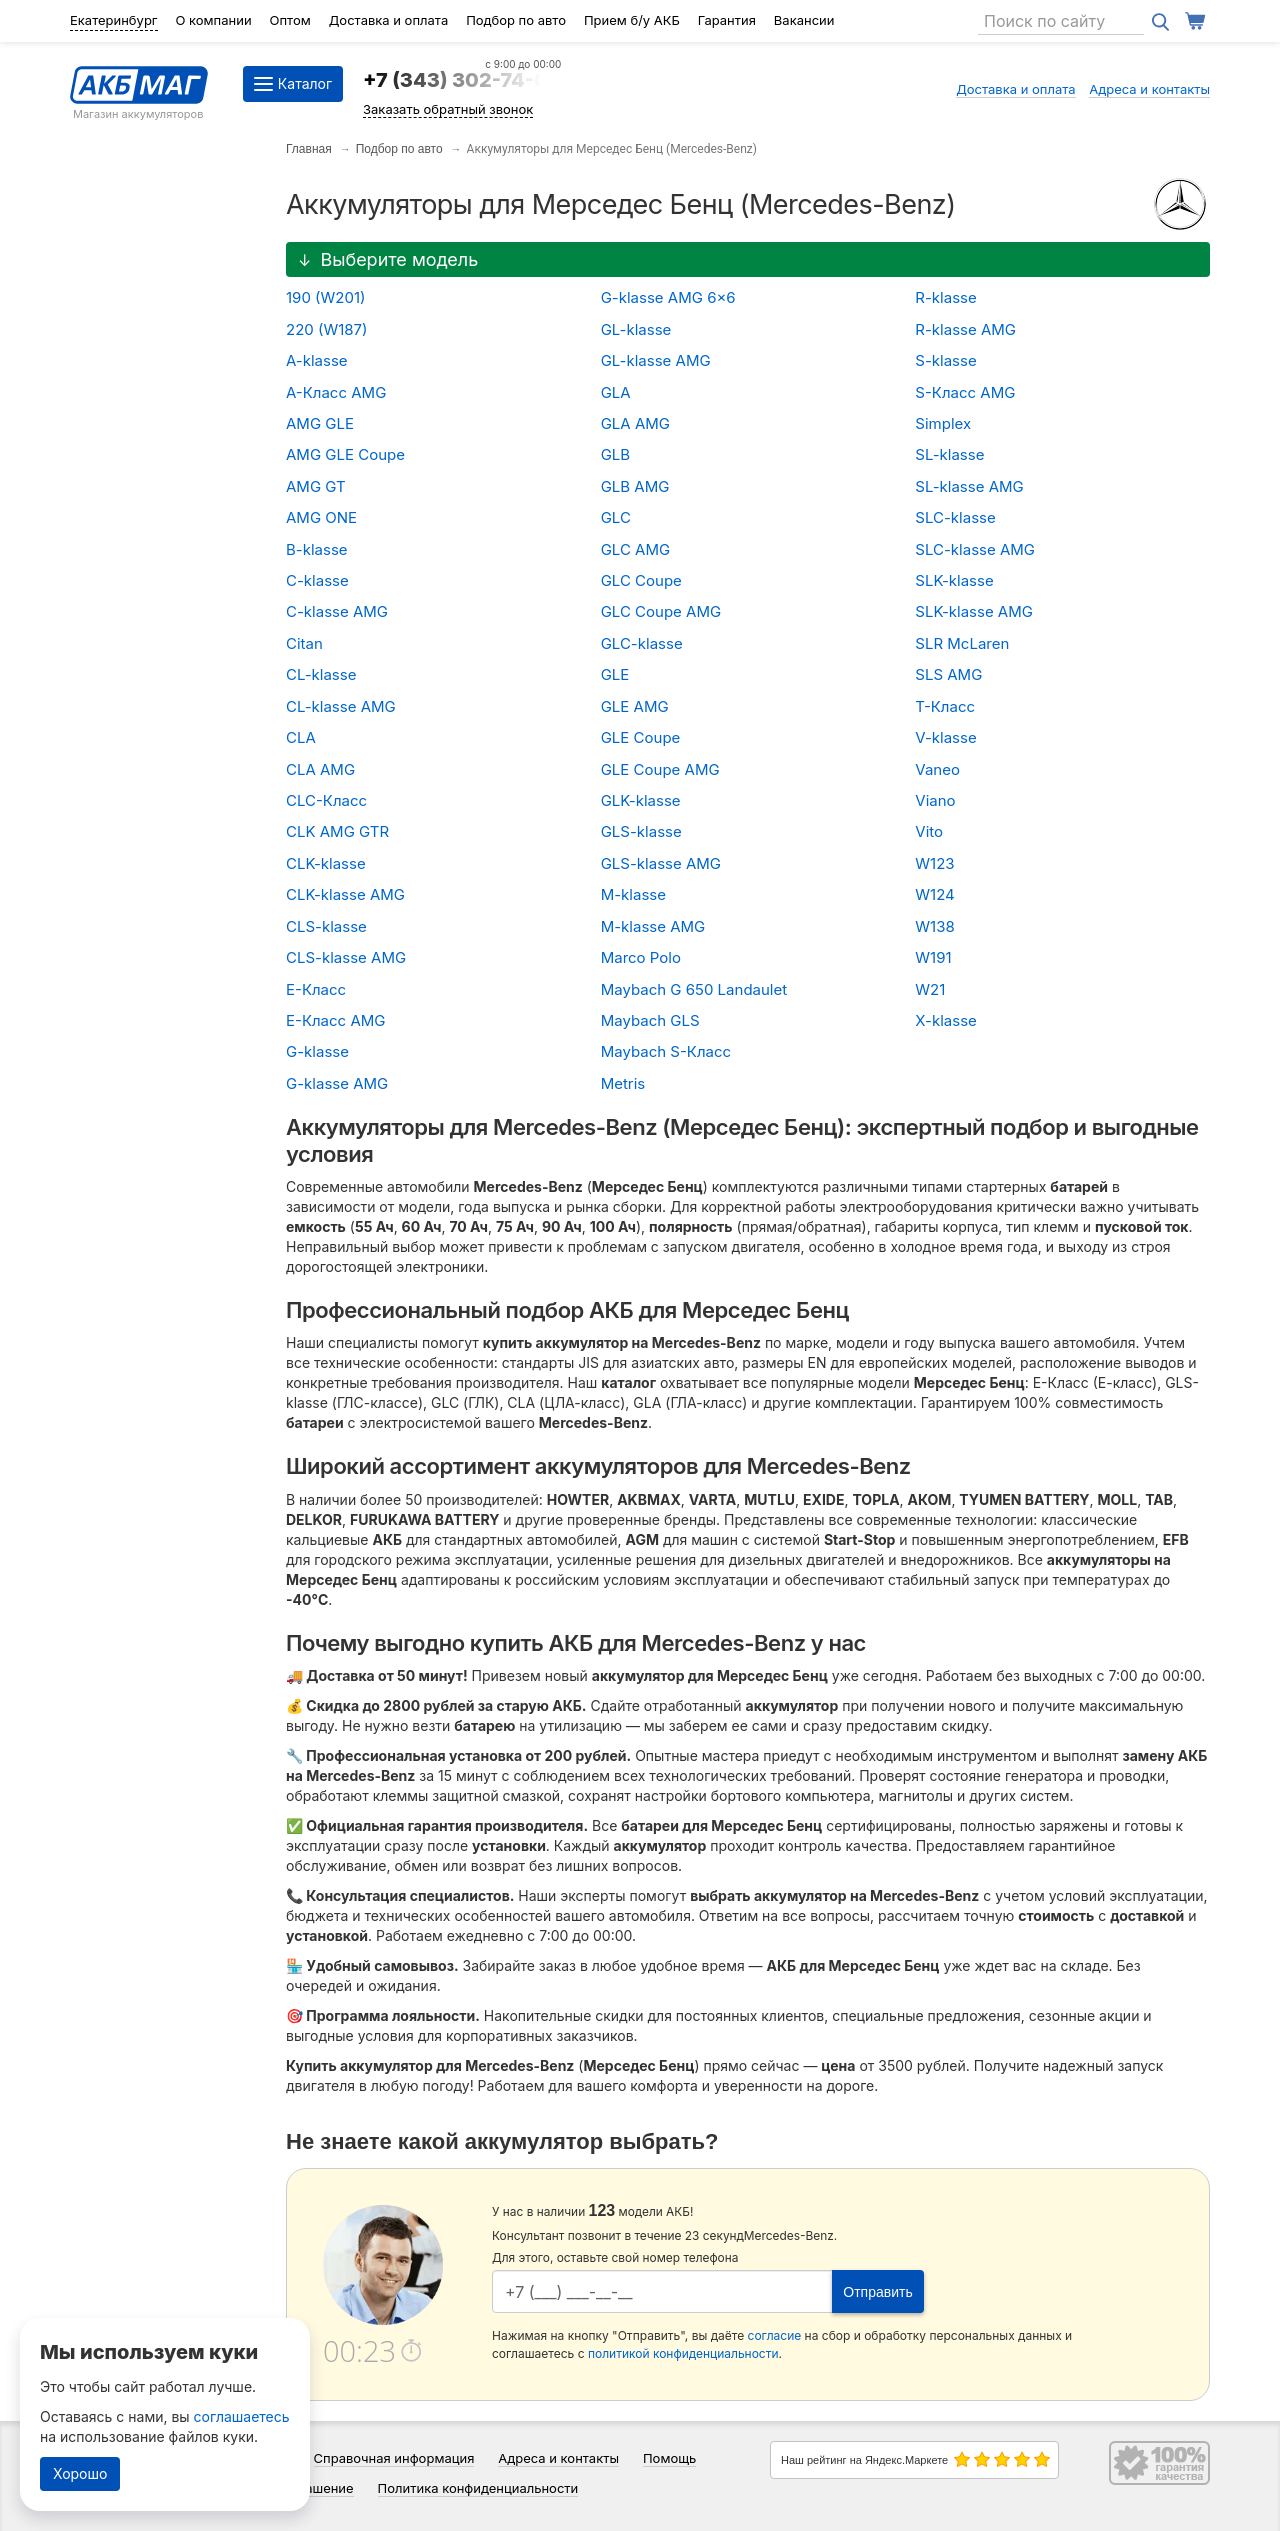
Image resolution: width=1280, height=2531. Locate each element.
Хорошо (80, 2473)
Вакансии (804, 20)
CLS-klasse (326, 926)
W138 (934, 926)
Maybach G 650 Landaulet (694, 989)
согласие (775, 2335)
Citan (304, 643)
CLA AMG (320, 769)
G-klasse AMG (337, 1083)
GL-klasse (636, 329)
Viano (935, 800)
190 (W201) (326, 297)
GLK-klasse (641, 800)
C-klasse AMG (337, 611)
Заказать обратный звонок (448, 109)
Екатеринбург (114, 20)
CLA (301, 737)
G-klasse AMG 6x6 (668, 297)
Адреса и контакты (1149, 89)
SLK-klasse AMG (974, 611)
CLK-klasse (326, 863)
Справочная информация (394, 2458)
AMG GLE (320, 423)
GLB (616, 454)
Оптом (290, 20)
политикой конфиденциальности (683, 2353)
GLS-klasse (641, 831)
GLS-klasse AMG (661, 863)
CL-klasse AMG (341, 706)
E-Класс (316, 989)
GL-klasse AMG (656, 360)
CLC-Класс (326, 800)
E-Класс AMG (336, 1020)
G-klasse (317, 1051)
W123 (934, 863)
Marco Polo (641, 957)
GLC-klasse (642, 643)
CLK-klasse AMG (345, 894)
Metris (623, 1083)
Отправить (877, 2292)
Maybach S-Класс (666, 1051)
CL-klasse (321, 674)
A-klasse (317, 360)
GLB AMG (635, 486)
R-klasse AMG (965, 329)
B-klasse (317, 549)
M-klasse (633, 894)
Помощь (669, 2458)
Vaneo (937, 769)
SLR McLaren (962, 643)
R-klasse (945, 297)
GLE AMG (635, 706)
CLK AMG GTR (337, 831)
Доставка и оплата (389, 20)
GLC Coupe (641, 580)
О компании (213, 20)
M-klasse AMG (653, 926)
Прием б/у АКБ (632, 20)
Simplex (943, 423)
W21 (930, 989)
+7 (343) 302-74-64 (462, 80)
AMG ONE (321, 517)
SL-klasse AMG (969, 486)
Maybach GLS (650, 1020)
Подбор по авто (516, 20)
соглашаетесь (242, 2416)
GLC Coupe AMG (661, 611)
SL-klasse (949, 454)
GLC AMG (636, 549)
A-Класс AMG (336, 392)
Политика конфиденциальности (478, 2488)
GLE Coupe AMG (660, 769)
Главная (309, 149)
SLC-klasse (955, 517)
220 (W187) (327, 329)
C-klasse (317, 580)
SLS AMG (948, 674)
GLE (615, 674)
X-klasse (946, 1020)
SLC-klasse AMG (975, 549)
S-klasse (945, 360)
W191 (933, 957)
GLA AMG (635, 423)
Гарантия (727, 20)
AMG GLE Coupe (345, 454)
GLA (616, 392)
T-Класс (945, 706)
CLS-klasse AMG (346, 957)
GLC (616, 517)
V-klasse (945, 737)
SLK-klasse (954, 580)
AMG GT (316, 486)
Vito (929, 831)
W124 (935, 894)
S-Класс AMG (965, 392)
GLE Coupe (641, 737)
